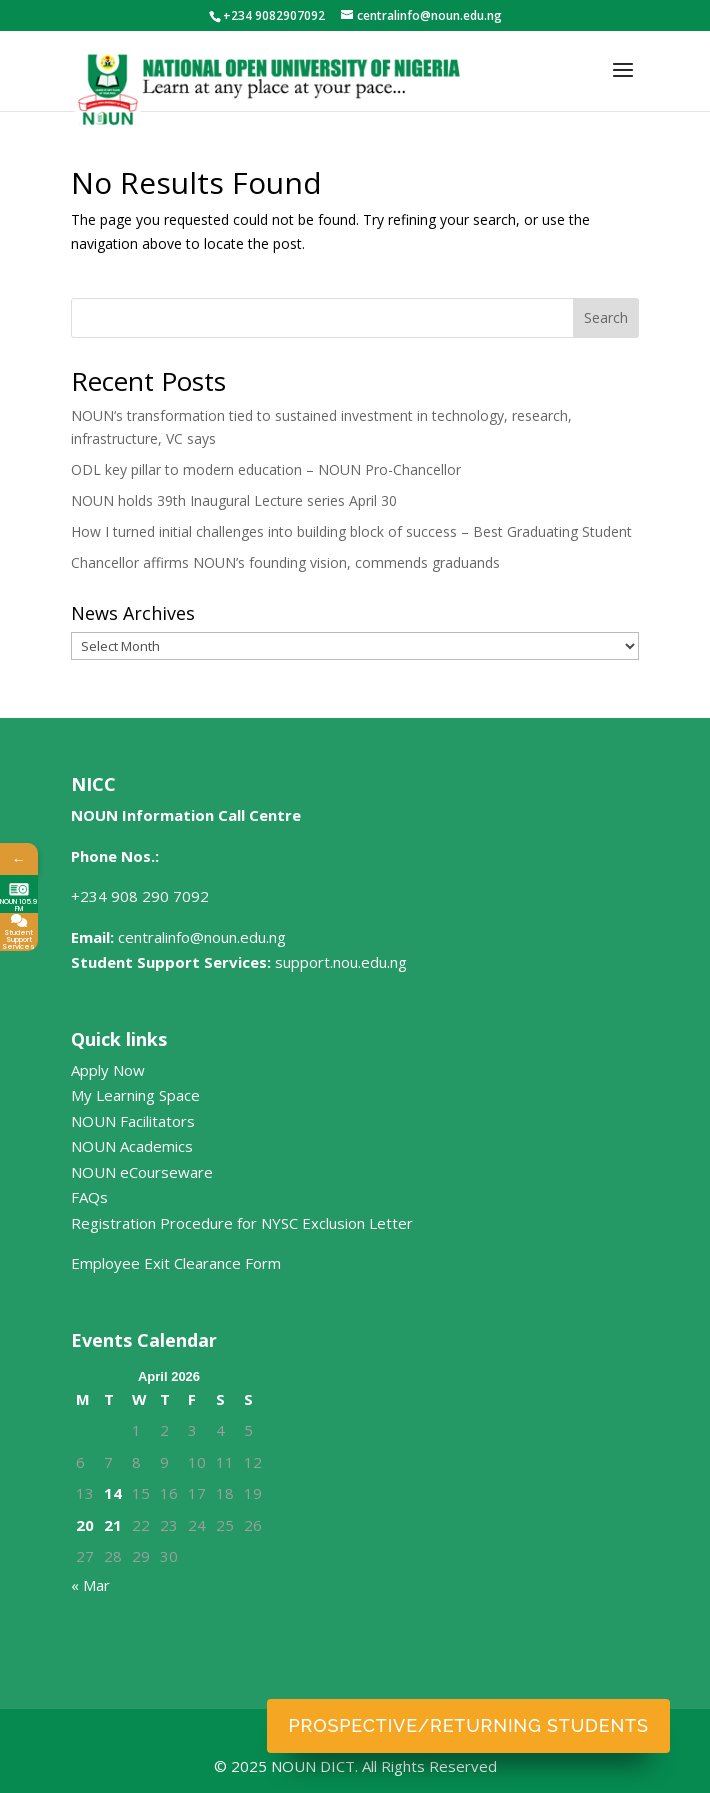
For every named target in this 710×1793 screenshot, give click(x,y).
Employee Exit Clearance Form (176, 1263)
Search (606, 317)
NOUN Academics (132, 1146)
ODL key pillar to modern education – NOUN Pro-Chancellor (266, 469)
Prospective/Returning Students (469, 1725)
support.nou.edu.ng (341, 962)
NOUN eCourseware (142, 1172)
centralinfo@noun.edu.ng (202, 937)
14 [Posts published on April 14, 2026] (113, 1493)
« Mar (90, 1585)
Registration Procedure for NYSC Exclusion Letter (242, 1223)
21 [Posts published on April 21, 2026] (113, 1525)
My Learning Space (135, 1095)
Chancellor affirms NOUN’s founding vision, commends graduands (285, 562)
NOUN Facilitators (133, 1121)
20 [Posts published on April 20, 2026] (85, 1525)
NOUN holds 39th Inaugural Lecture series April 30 (234, 500)
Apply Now (108, 1070)
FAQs (89, 1197)
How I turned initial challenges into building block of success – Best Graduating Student (351, 531)
